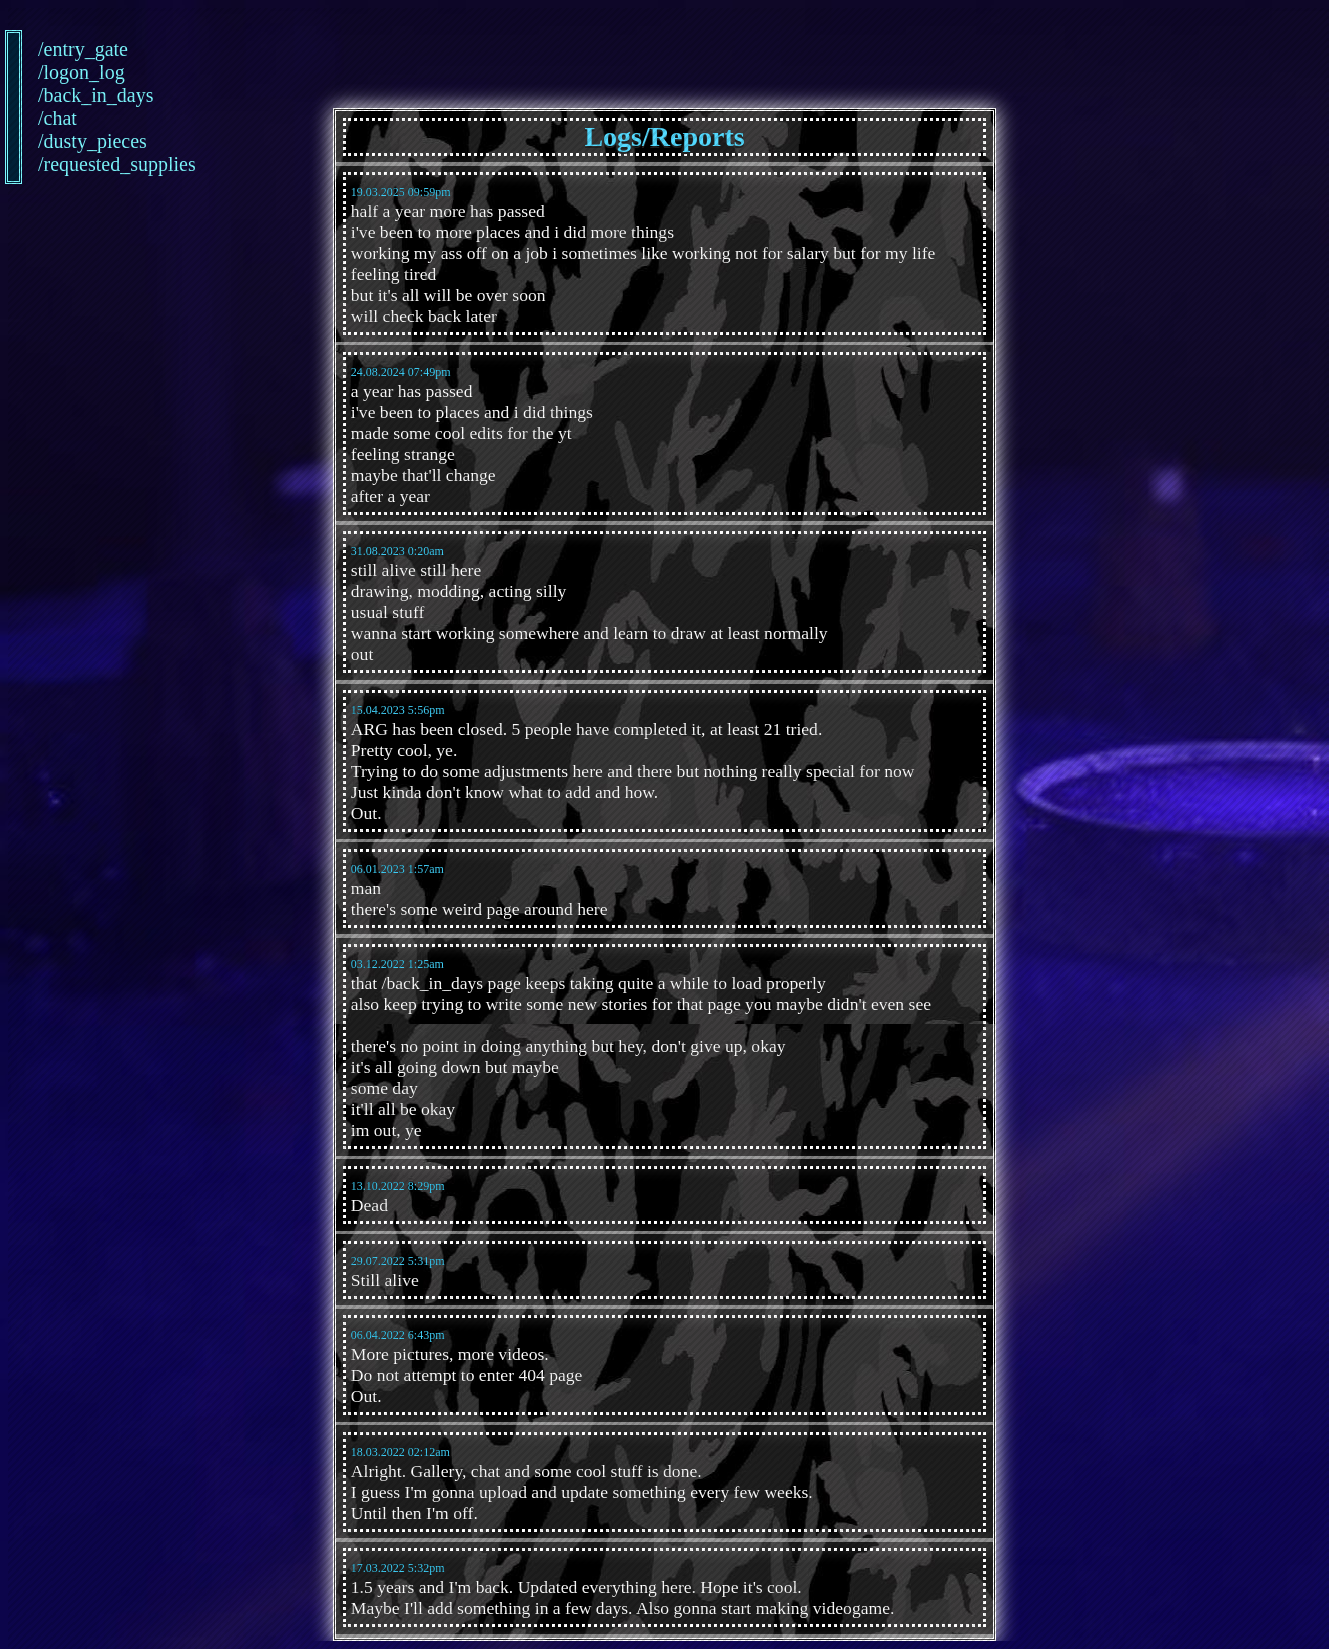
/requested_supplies (50, 164)
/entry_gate (50, 49)
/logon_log (50, 72)
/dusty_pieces (50, 141)
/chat (50, 118)
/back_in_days (50, 95)
